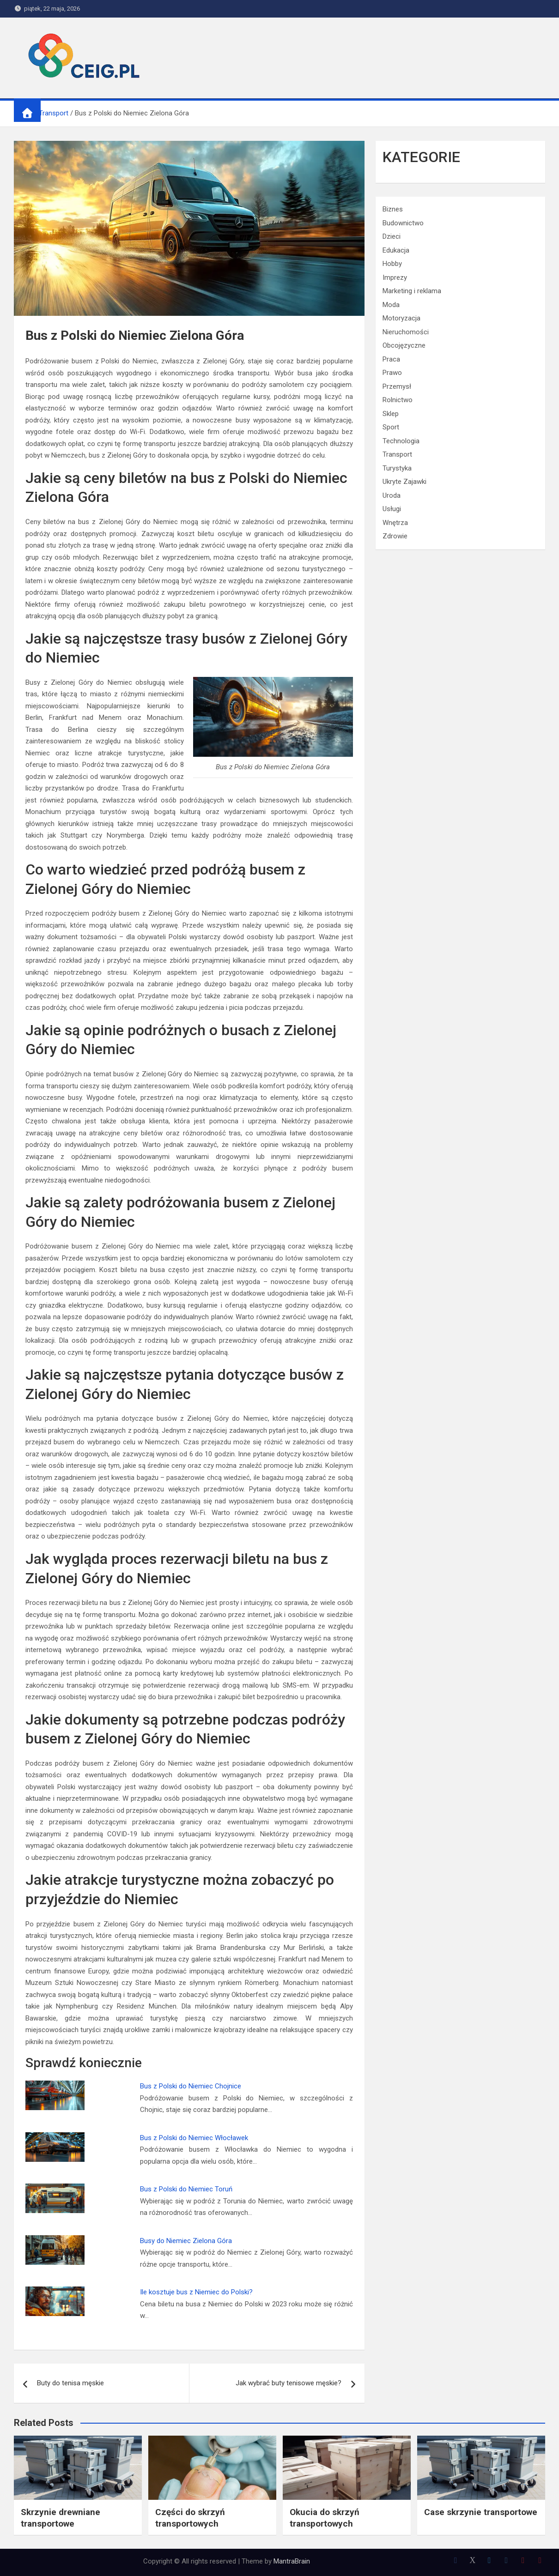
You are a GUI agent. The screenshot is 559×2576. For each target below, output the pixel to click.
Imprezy (395, 277)
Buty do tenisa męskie (70, 2383)
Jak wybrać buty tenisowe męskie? (288, 2383)
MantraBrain (291, 2561)
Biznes (393, 209)
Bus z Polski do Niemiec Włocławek (194, 2138)
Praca (391, 359)
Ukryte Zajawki (404, 481)
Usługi (392, 509)
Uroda (392, 495)
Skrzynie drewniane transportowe (60, 2518)
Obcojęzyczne (404, 345)
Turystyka (397, 468)
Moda (391, 305)
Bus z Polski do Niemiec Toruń (186, 2189)
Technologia (401, 441)
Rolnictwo (398, 400)
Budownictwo (403, 223)
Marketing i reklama (412, 291)
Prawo (392, 372)
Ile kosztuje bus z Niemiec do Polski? (196, 2292)
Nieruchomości (406, 332)
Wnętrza (395, 523)
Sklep (391, 414)
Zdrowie (395, 536)
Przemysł (397, 386)
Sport (391, 427)
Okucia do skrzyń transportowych (324, 2518)
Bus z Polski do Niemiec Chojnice (190, 2086)
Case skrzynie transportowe (480, 2512)
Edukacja (396, 250)
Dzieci (392, 236)
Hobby (392, 263)
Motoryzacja (401, 318)
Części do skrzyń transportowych (190, 2518)
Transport (397, 454)
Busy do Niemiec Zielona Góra (186, 2241)
